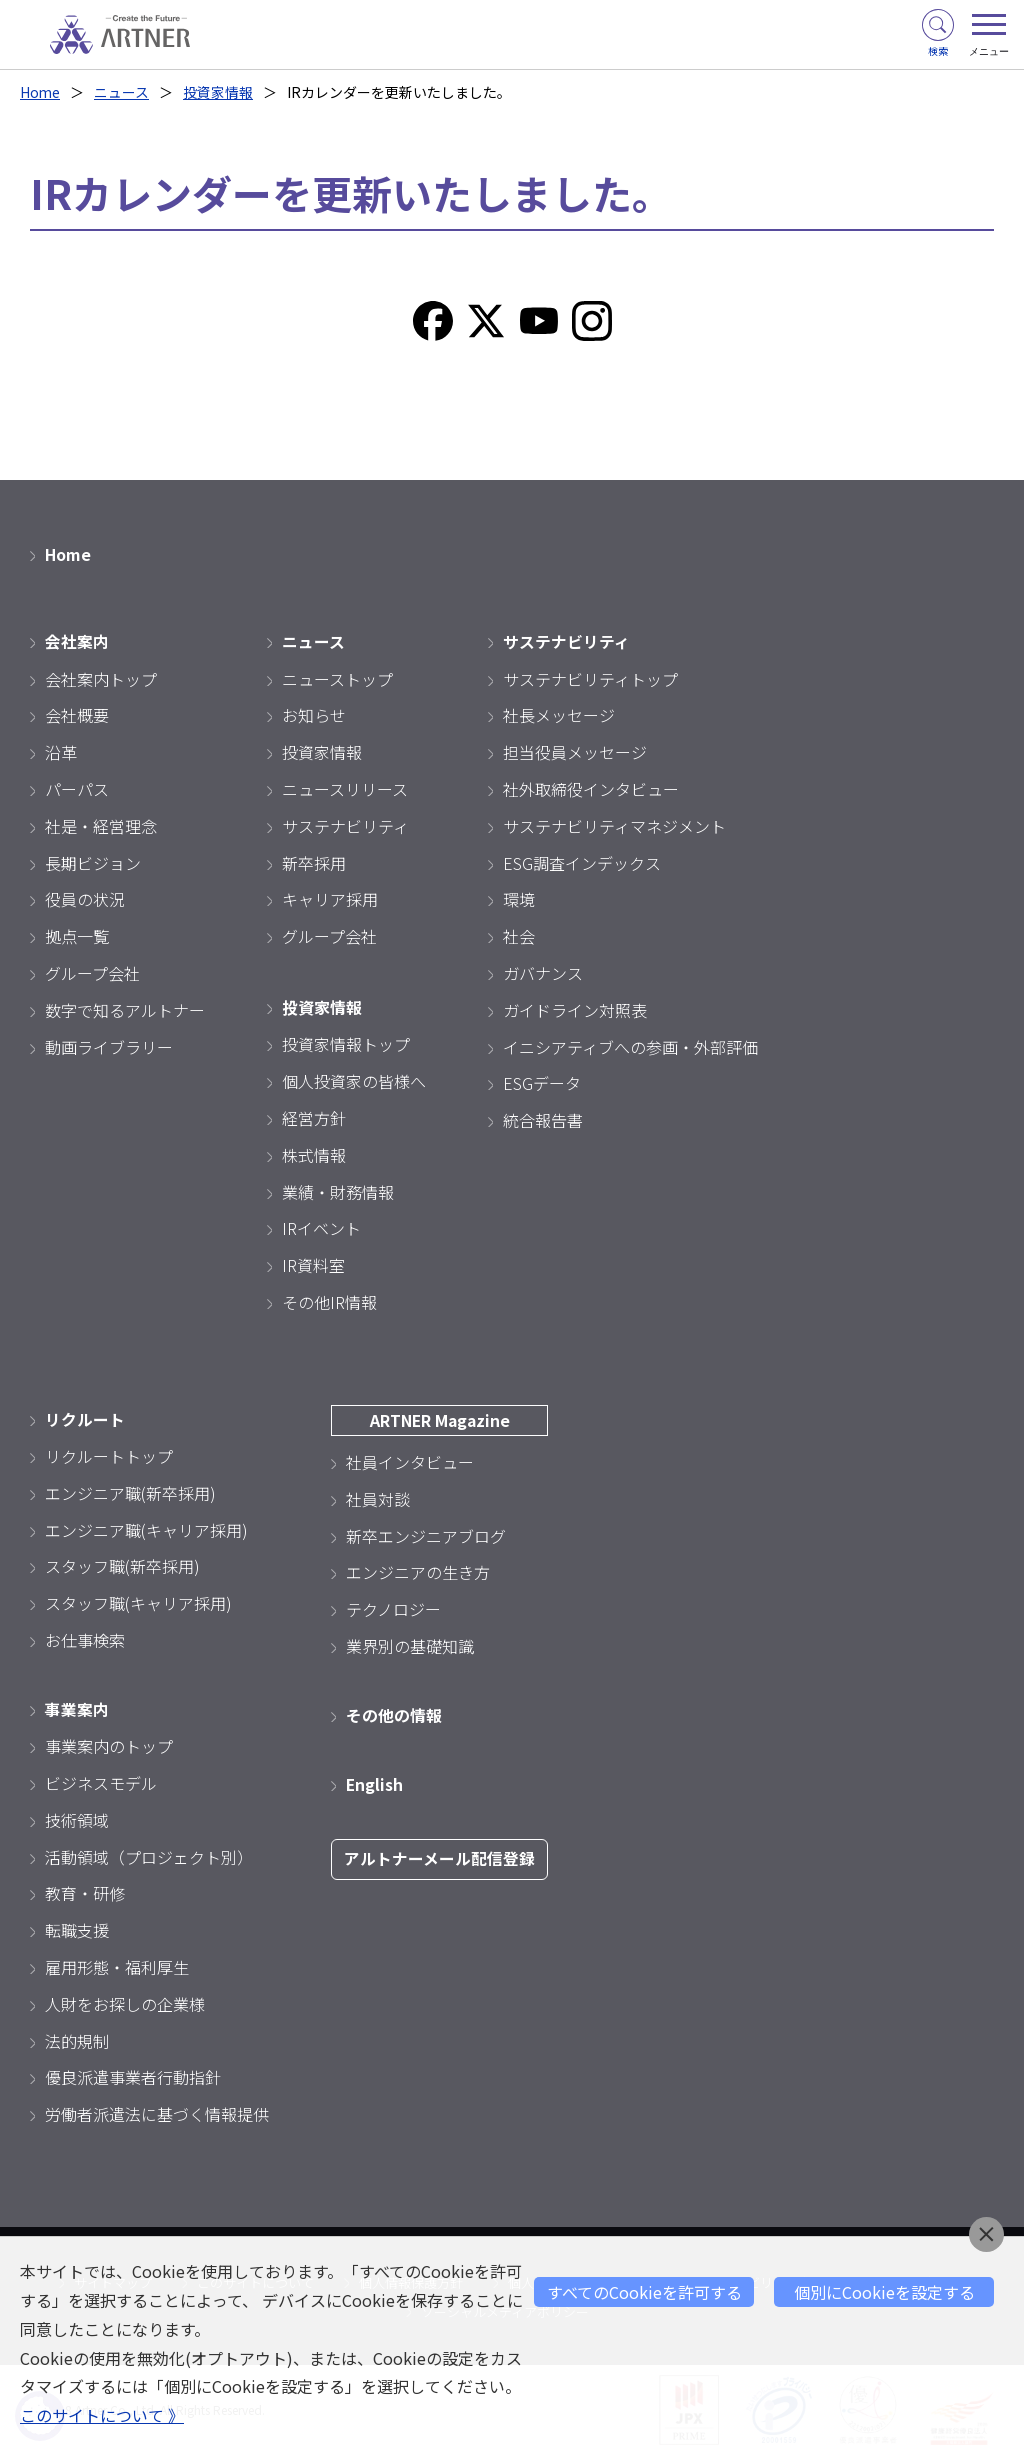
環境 (519, 898)
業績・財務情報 (338, 1190)
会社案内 (77, 640)
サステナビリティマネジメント (614, 824)
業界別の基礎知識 (410, 1644)
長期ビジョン (93, 861)
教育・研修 (85, 1890)
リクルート (85, 1417)
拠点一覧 (77, 935)
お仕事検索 (85, 1638)
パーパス (77, 788)
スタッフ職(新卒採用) (122, 1564)
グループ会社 (92, 972)
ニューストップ (337, 677)
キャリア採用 (330, 898)
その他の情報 (394, 1712)
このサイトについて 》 (102, 2416)
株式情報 (314, 1153)
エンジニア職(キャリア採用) (146, 1527)
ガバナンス (543, 972)
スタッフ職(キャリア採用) (138, 1601)
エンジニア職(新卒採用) (130, 1490)
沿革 (61, 751)
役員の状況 (85, 898)
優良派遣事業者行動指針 (133, 2074)
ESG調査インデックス (582, 861)
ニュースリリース (345, 788)
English (375, 1781)
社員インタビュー (410, 1460)
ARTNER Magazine (439, 1418)
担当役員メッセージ (575, 751)
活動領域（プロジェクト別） (149, 1853)
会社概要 (77, 714)
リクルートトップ (109, 1454)
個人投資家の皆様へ (354, 1079)
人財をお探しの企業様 (125, 2001)
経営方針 (314, 1116)
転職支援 (77, 1927)
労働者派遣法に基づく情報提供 (157, 2111)
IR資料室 (313, 1263)
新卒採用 (314, 861)
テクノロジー (393, 1607)
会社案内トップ (101, 677)
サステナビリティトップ (590, 677)
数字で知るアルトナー (125, 1008)
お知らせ (314, 714)
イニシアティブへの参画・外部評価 (630, 1045)
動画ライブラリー (109, 1045)
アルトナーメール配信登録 (439, 1856)
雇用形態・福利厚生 (117, 1964)
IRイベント (321, 1226)
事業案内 (77, 1706)
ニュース (122, 92)
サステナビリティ (345, 824)
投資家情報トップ (346, 1042)
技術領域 (77, 1817)
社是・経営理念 (101, 824)
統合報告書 (543, 1119)
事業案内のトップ (109, 1743)
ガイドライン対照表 (575, 1008)
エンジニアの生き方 (418, 1570)
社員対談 (378, 1496)
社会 (519, 935)
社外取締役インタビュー (591, 788)
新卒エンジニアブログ (426, 1533)
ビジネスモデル (101, 1780)
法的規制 (77, 2037)
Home (40, 92)
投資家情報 (219, 92)
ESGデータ (542, 1082)
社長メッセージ (559, 714)
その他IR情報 (329, 1300)
